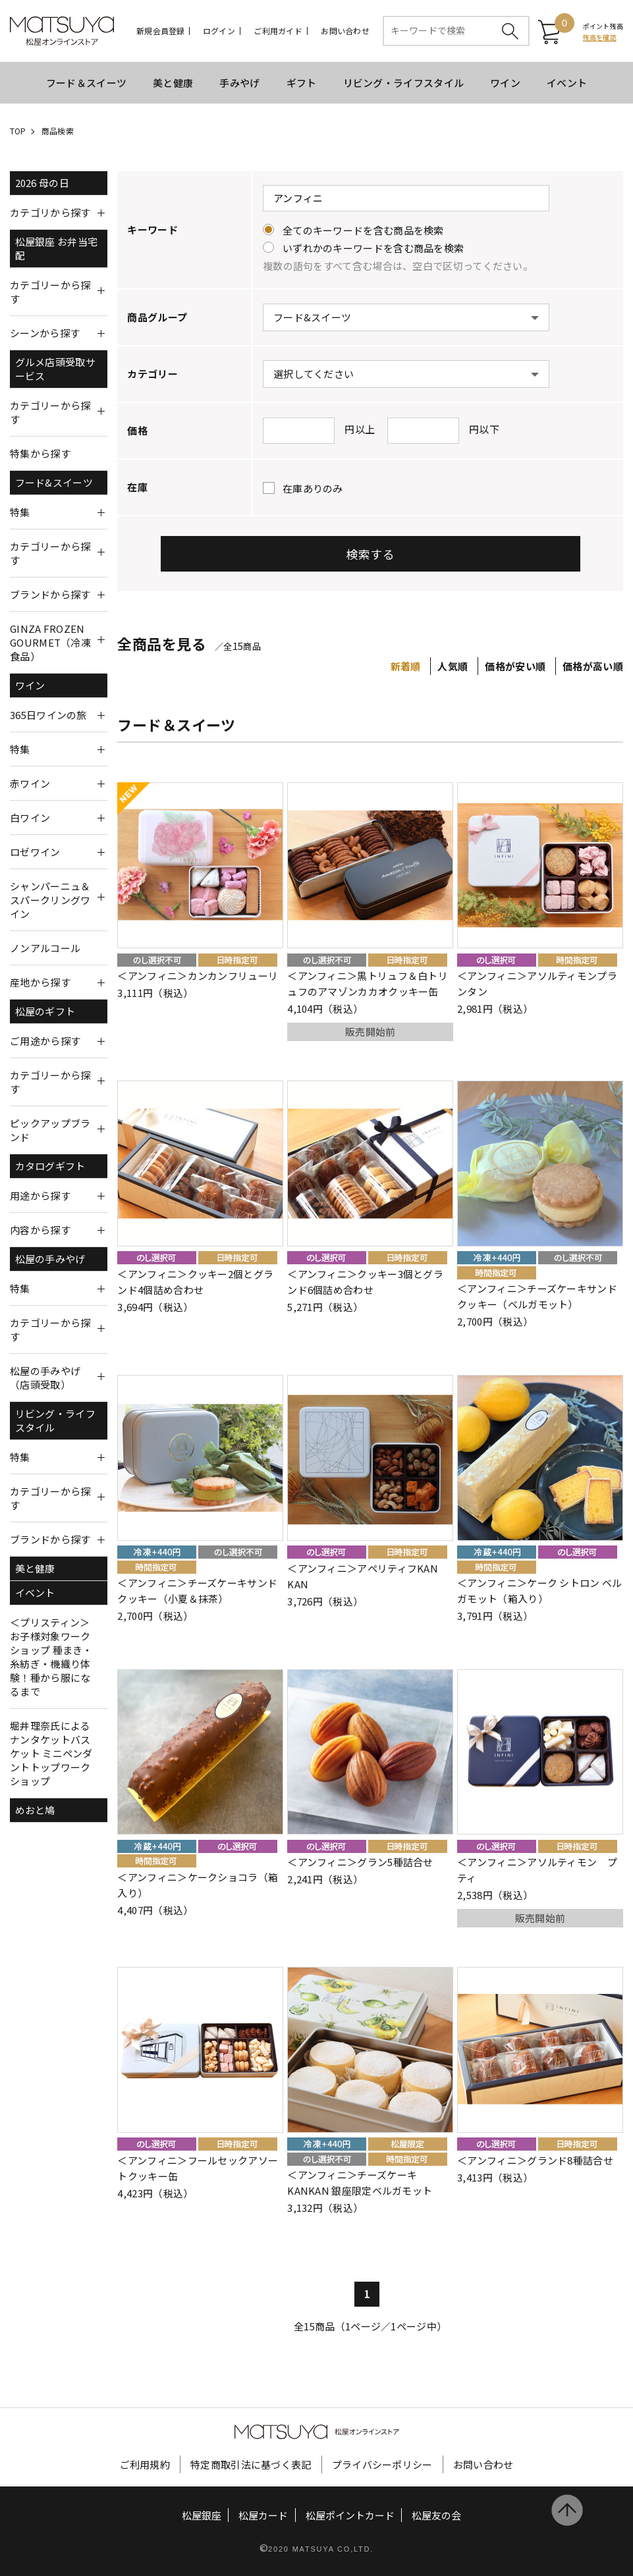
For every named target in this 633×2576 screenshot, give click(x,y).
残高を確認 (600, 37)
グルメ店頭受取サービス (55, 369)
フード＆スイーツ (86, 83)
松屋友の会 (436, 2515)
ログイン (219, 31)
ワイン (505, 83)
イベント (567, 83)
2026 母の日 (42, 183)
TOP (18, 130)
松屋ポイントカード (350, 2515)
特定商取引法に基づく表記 (251, 2464)
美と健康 (173, 83)
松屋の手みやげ (50, 1259)
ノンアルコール (45, 948)
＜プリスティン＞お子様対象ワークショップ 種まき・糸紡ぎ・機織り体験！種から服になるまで (51, 1656)
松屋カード (263, 2515)
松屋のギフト (45, 1011)
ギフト (302, 83)
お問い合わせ (345, 31)
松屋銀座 (201, 2515)
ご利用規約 (145, 2464)
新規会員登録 (160, 31)
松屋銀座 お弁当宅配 (56, 248)
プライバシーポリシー (382, 2464)
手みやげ (239, 83)
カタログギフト (50, 1166)
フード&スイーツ (54, 482)
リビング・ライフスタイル (403, 83)
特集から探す (40, 453)
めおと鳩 (35, 1810)
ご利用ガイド (278, 31)
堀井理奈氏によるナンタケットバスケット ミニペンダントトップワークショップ (51, 1753)
